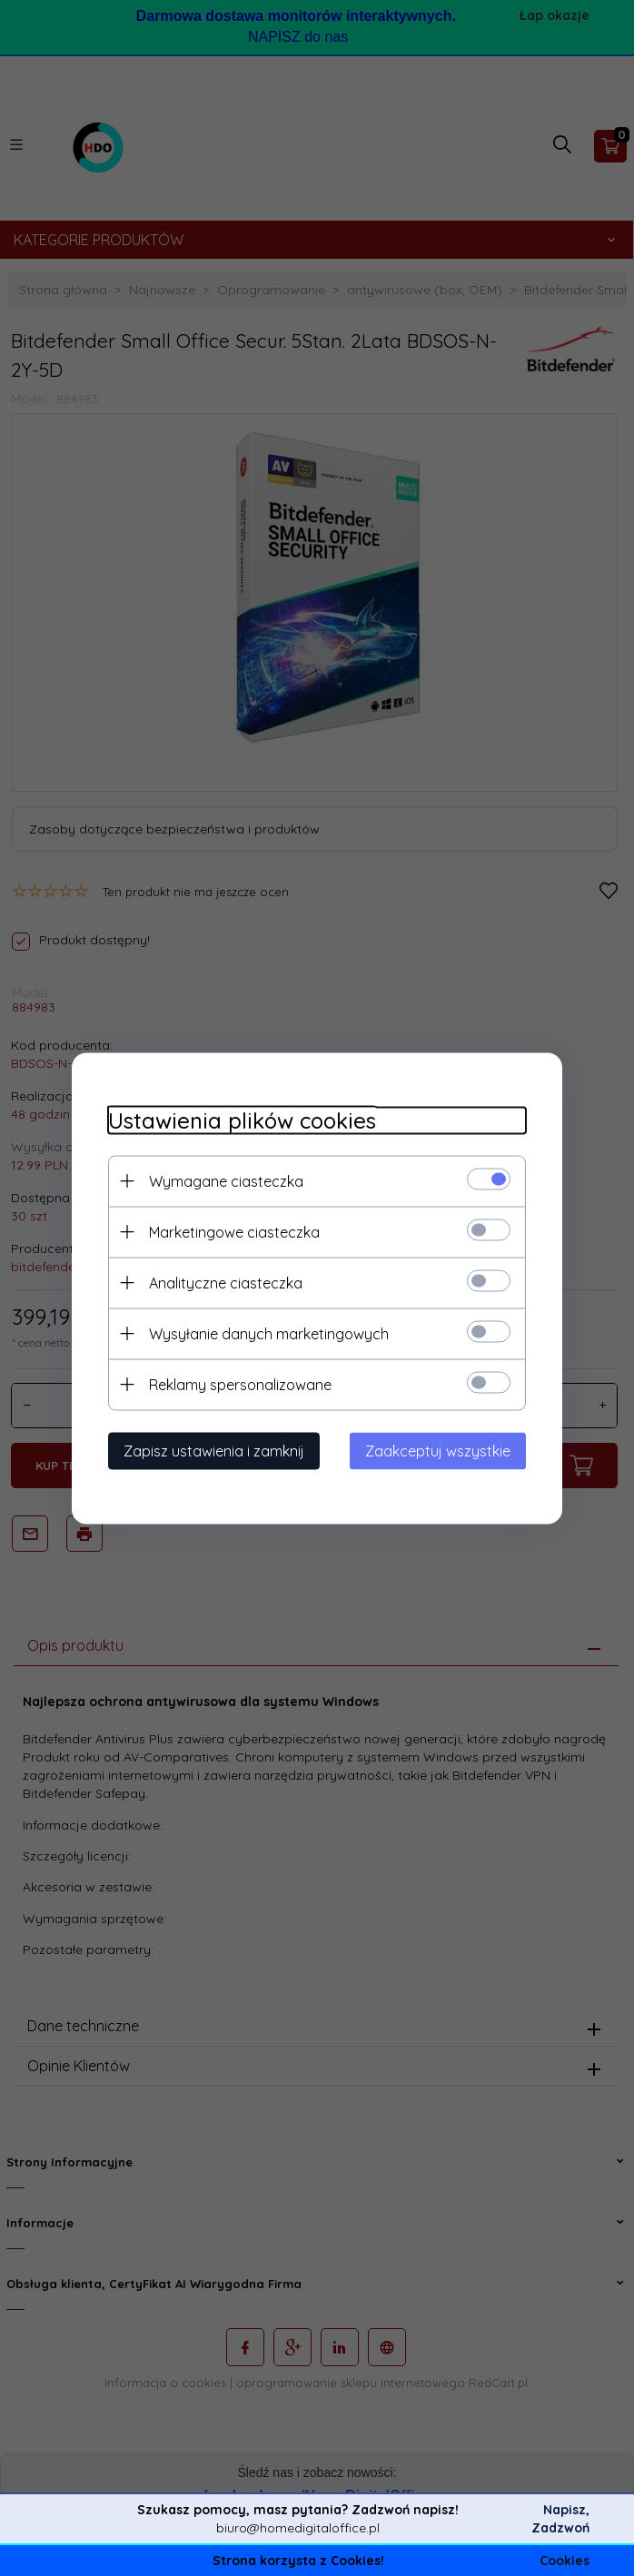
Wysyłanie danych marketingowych (269, 1333)
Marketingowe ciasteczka (234, 1231)
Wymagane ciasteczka (226, 1180)
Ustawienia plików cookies (242, 1120)
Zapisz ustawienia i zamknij (214, 1450)
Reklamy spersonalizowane (240, 1384)
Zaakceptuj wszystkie (437, 1450)
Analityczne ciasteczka (225, 1282)
